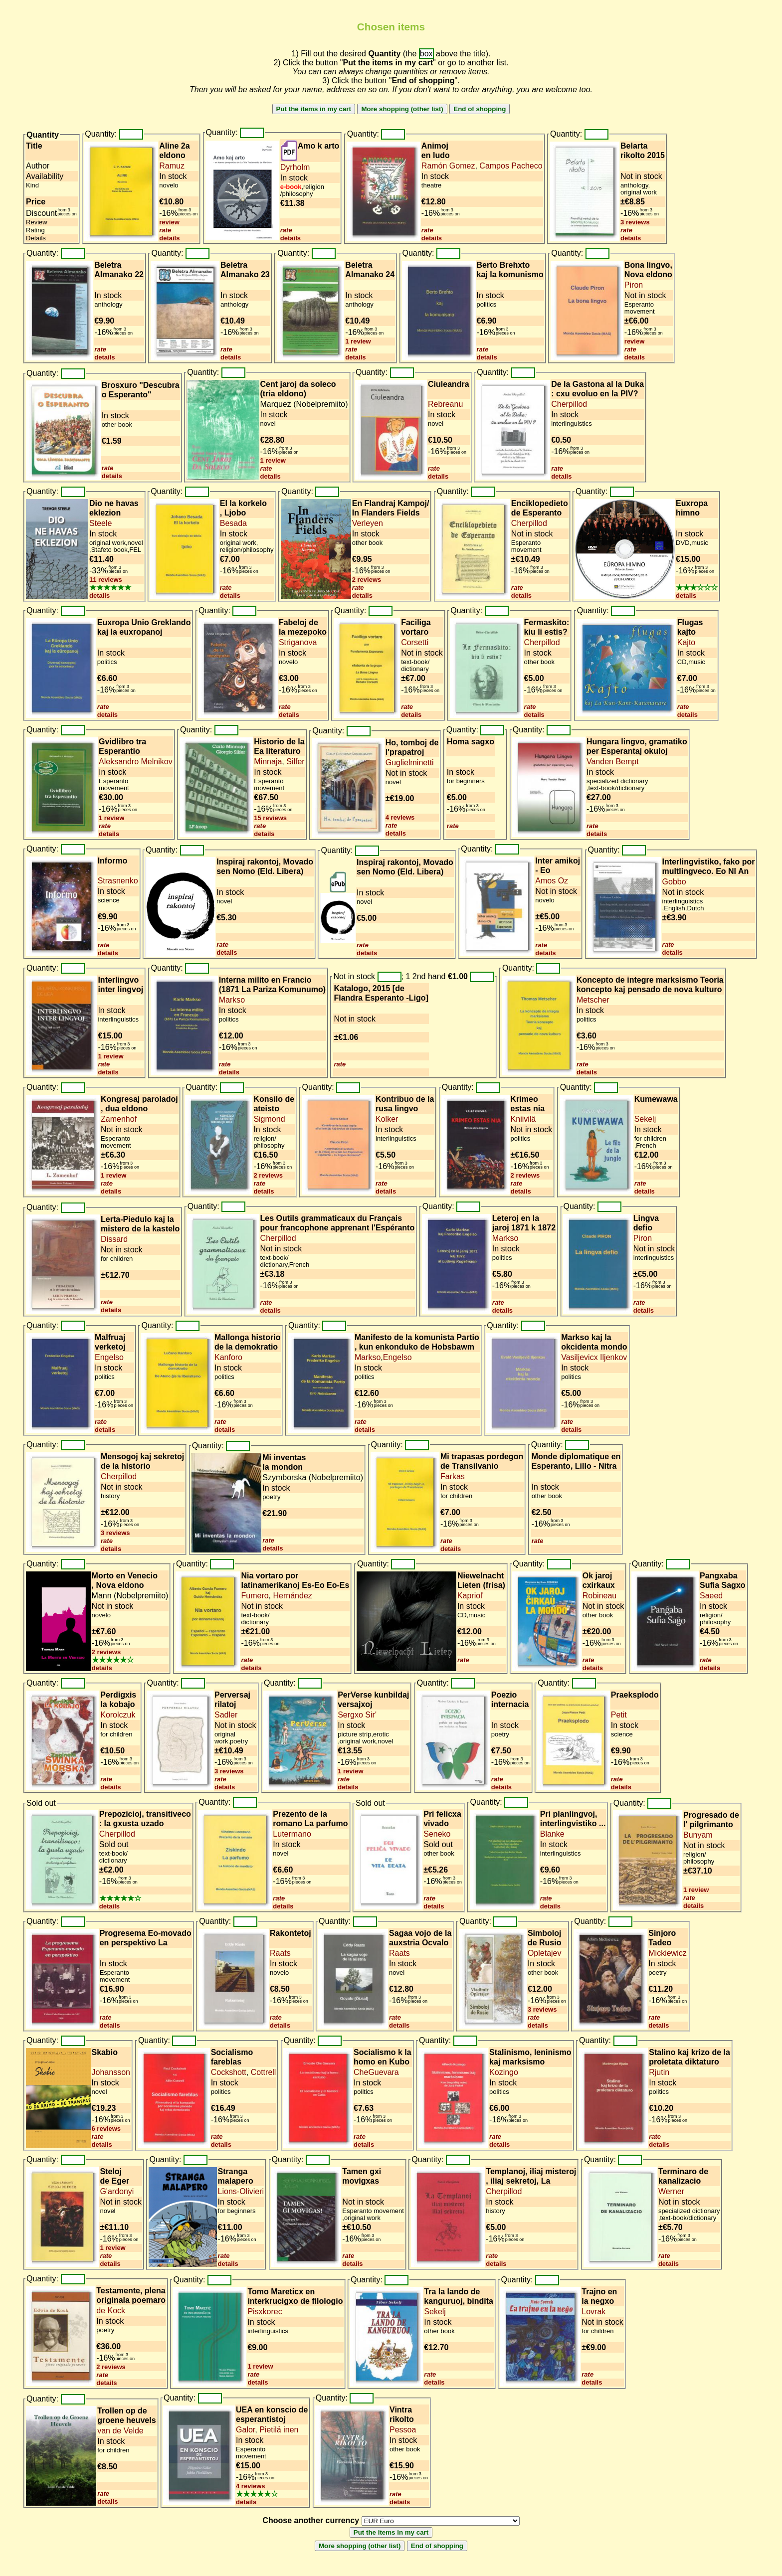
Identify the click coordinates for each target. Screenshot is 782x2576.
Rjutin (659, 2072)
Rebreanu (445, 404)
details (169, 238)
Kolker (387, 1119)
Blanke (552, 1834)
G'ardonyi (117, 2191)
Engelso (109, 1357)
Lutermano (292, 1834)
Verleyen (367, 523)
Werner (671, 2191)
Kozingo (503, 2072)
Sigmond (269, 1119)
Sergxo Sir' (357, 1715)
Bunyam (698, 1835)
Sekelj (645, 1119)
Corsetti (414, 642)
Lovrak (593, 2311)
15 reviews (270, 818)
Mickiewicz (667, 1953)
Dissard (114, 1239)
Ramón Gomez (448, 166)
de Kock (110, 2310)
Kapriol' (470, 1595)
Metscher (593, 1000)
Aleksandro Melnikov (136, 761)
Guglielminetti (410, 762)
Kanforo (228, 1357)
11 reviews (105, 579)
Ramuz (172, 166)
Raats (280, 1953)
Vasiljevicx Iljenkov (594, 1357)
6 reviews (106, 2128)
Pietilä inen (278, 2429)
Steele (100, 523)
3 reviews (635, 222)
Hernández (291, 1595)
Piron (633, 285)
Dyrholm (295, 167)
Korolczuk (117, 1715)
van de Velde (120, 2430)
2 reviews (367, 579)
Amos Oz (551, 880)
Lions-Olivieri (241, 2191)
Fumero (254, 1595)
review (169, 222)
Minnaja (268, 761)
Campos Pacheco (510, 166)
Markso (232, 1000)
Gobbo (674, 881)
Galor (245, 2429)
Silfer (294, 761)
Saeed (711, 1595)
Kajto (686, 642)
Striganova (298, 642)
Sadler (225, 1715)
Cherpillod (569, 404)
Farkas (452, 1476)
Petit (619, 1715)
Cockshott (228, 2072)
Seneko (436, 1834)
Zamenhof (119, 1119)
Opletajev (545, 1953)
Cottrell (262, 2072)
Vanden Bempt (612, 761)
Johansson (111, 2072)
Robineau (600, 1595)
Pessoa (403, 2429)
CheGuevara (376, 2072)
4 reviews (400, 817)
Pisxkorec (264, 2311)
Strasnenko (118, 880)
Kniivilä (523, 1119)
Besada (233, 523)
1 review (358, 341)
